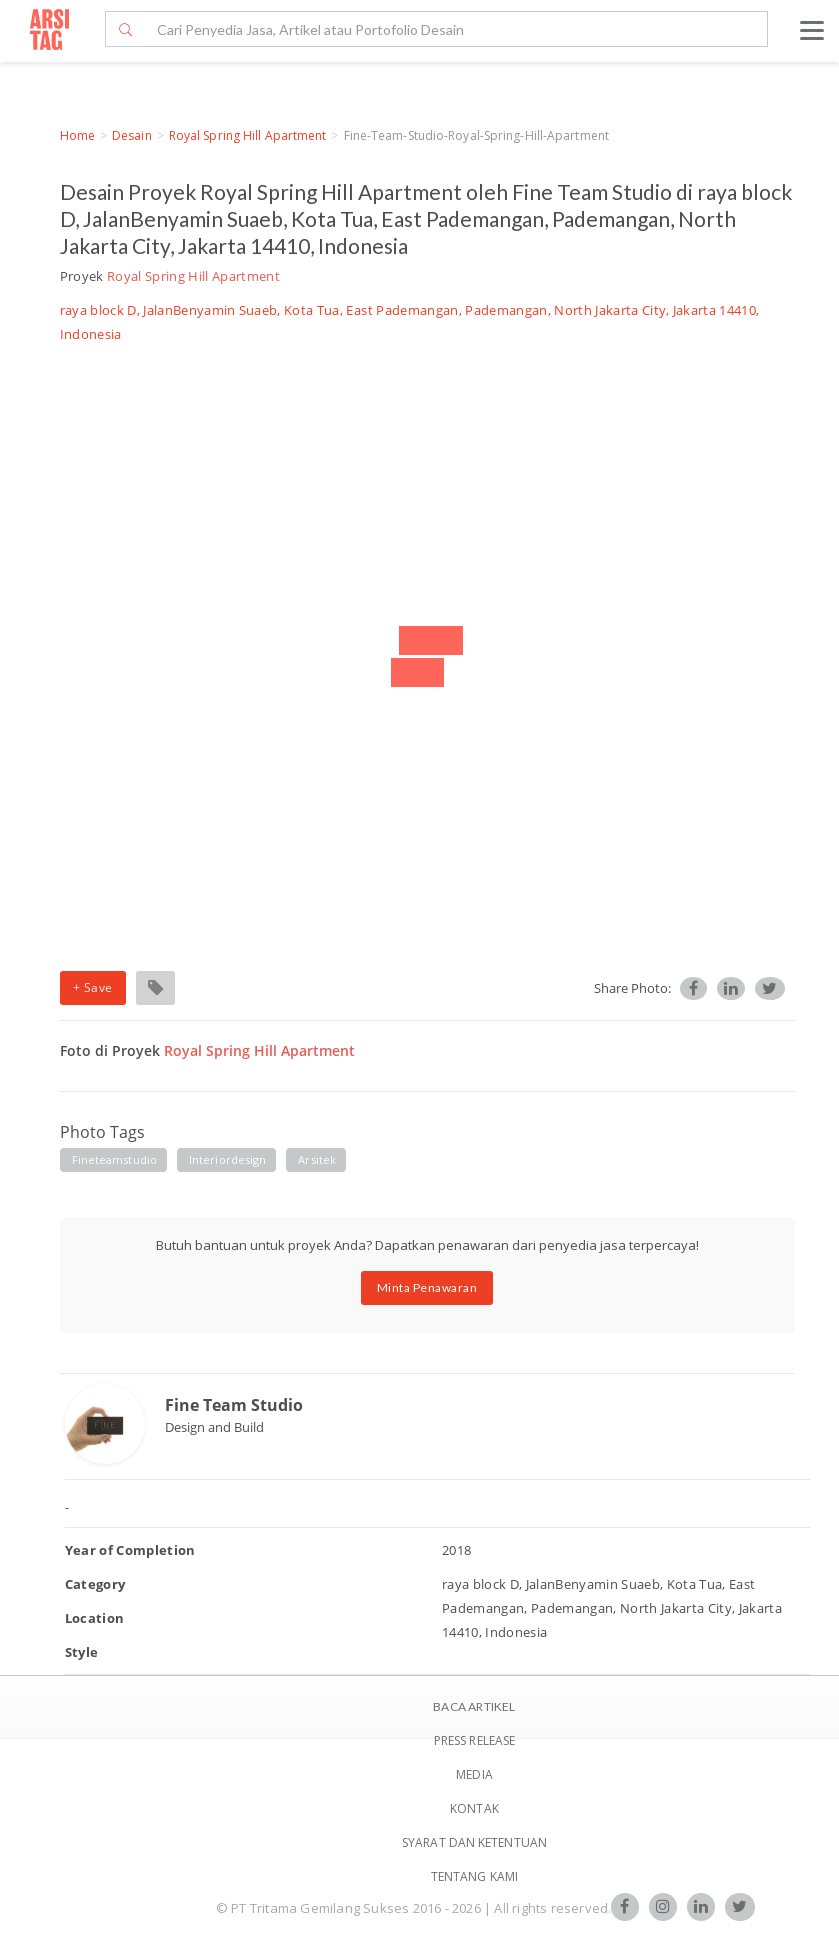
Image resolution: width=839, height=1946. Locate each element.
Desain (132, 135)
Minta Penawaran (427, 1287)
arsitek (317, 1159)
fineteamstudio (114, 1159)
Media (474, 1774)
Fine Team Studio (234, 1405)
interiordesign (227, 1159)
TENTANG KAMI (474, 1876)
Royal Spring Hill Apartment (248, 135)
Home (77, 135)
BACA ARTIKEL (474, 1706)
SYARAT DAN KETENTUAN (474, 1842)
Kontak (474, 1808)
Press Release (474, 1740)
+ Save (93, 987)
